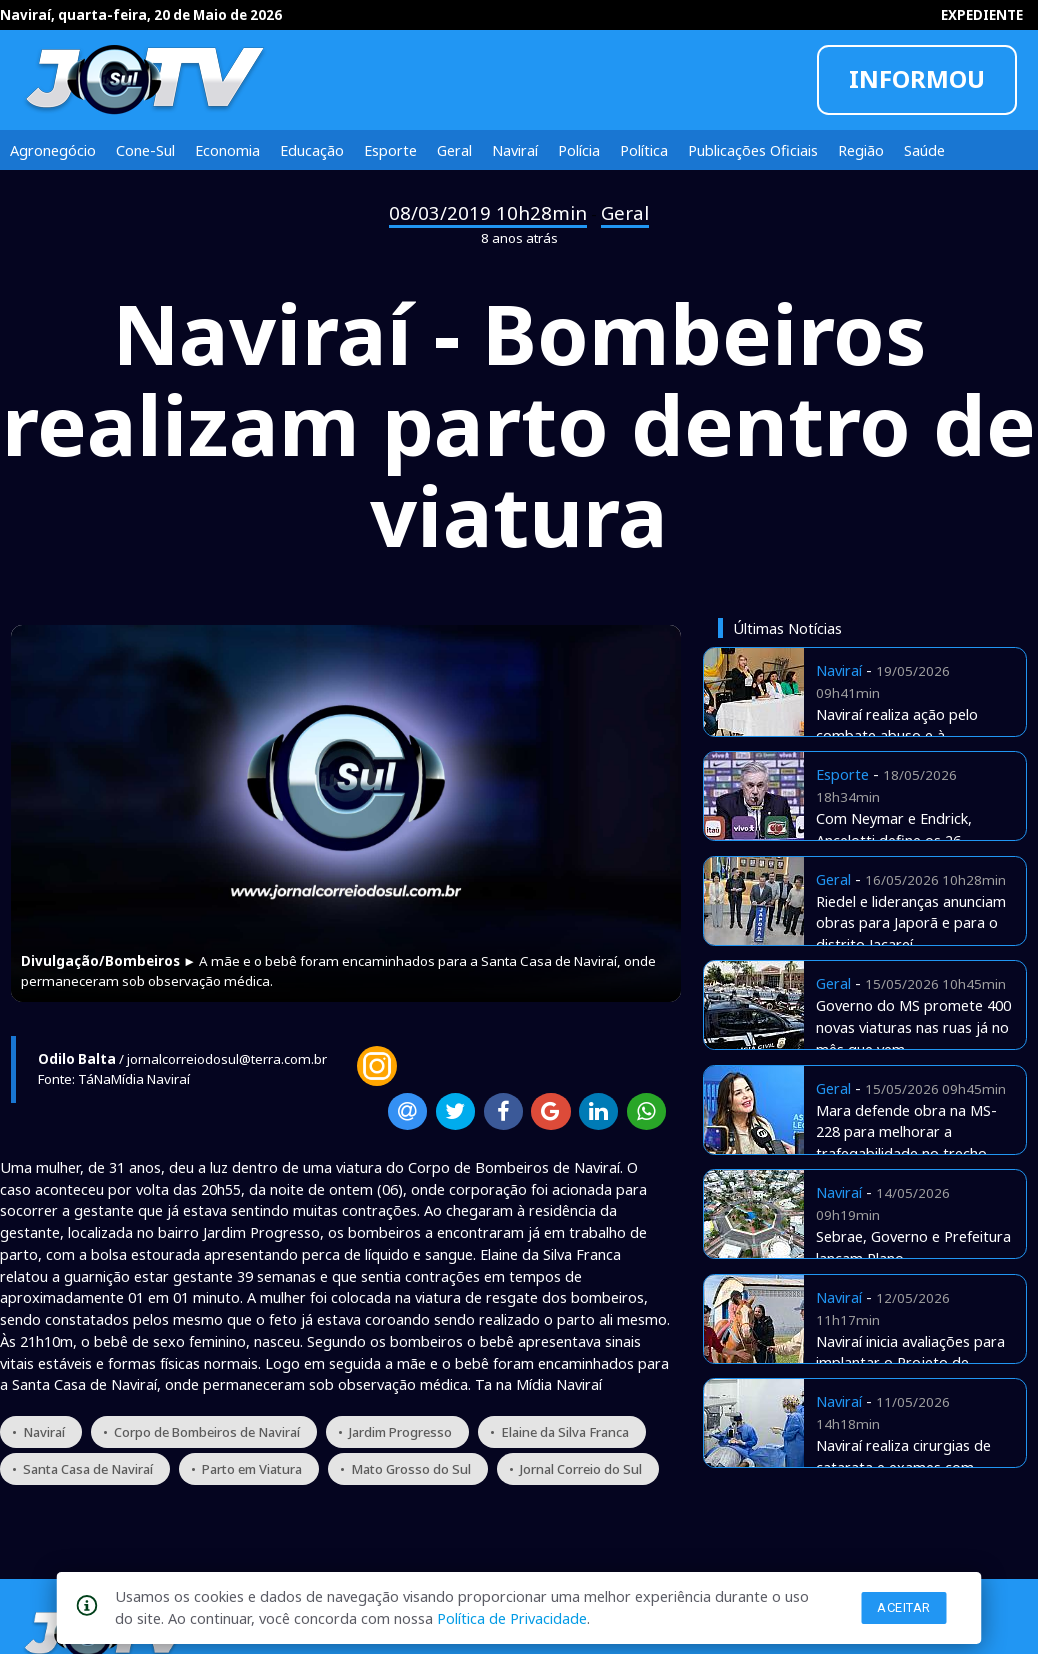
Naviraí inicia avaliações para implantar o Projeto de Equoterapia (910, 1363)
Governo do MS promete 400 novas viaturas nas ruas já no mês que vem (913, 1027)
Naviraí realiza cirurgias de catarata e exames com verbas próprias (903, 1467)
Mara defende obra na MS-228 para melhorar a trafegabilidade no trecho (906, 1132)
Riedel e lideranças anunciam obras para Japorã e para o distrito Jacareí (911, 923)
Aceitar (904, 1607)
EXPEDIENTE (982, 15)
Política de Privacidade (512, 1618)
